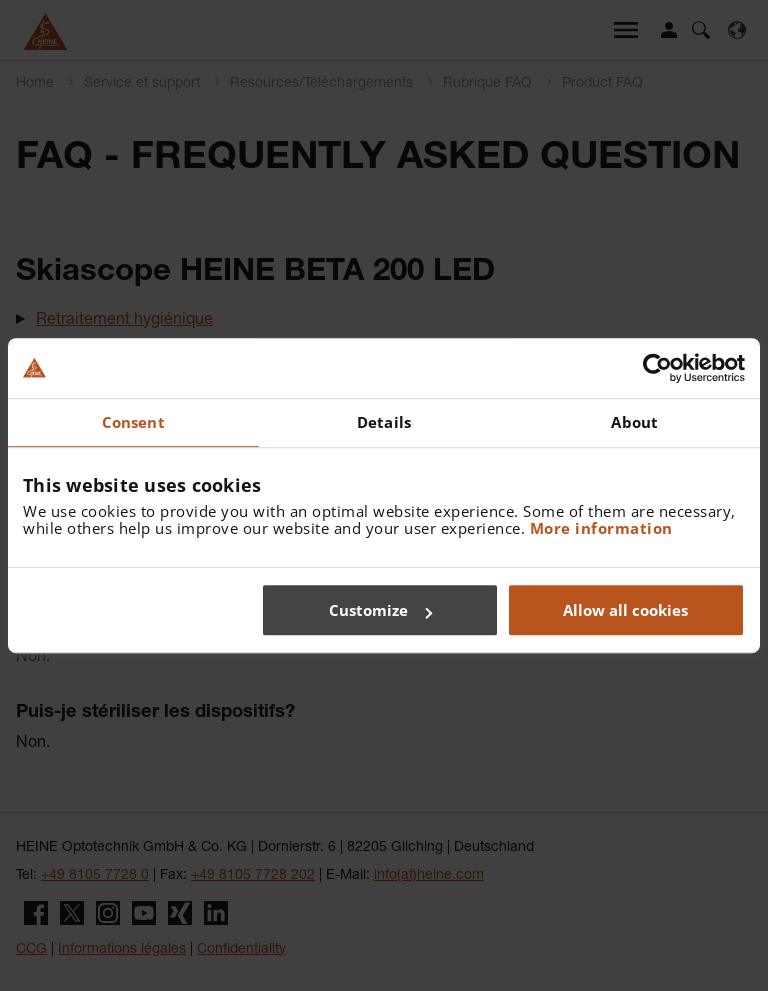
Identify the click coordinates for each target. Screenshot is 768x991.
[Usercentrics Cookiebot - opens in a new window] (657, 368)
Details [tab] (384, 422)
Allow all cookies (625, 610)
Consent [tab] (133, 422)
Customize (380, 610)
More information (601, 528)
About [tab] (634, 422)
